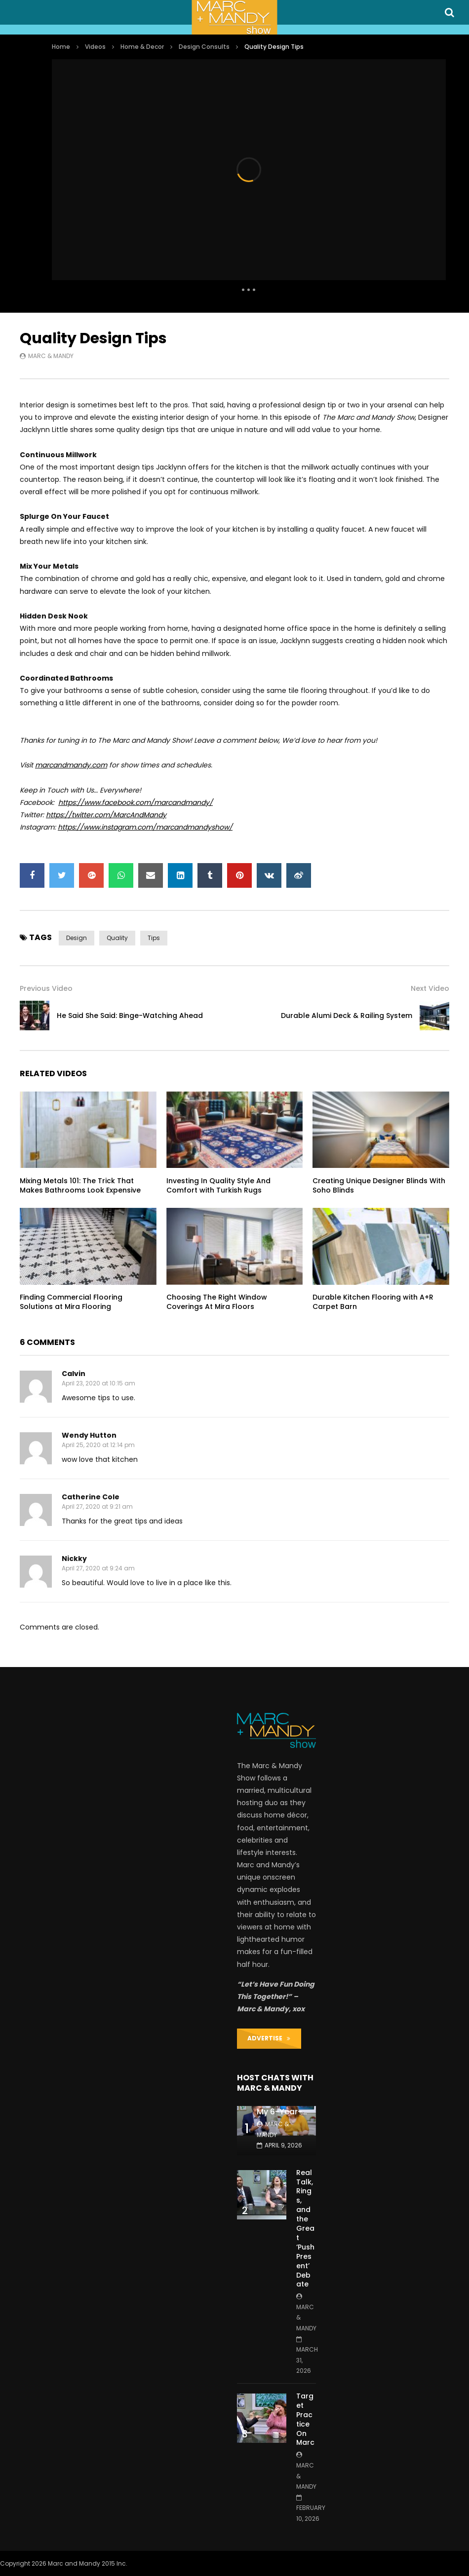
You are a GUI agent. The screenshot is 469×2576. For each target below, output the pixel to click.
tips (154, 938)
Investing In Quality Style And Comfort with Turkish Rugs (218, 1185)
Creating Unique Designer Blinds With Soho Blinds (379, 1185)
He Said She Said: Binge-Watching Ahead (130, 1015)
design (76, 938)
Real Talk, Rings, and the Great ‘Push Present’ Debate (305, 2228)
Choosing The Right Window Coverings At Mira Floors (216, 1301)
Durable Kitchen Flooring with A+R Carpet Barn (373, 1301)
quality (117, 938)
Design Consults (204, 46)
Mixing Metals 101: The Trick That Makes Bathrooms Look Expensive (80, 1185)
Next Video (430, 988)
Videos (95, 46)
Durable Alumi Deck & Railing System (346, 1015)
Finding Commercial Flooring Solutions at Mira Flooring (71, 1301)
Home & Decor (142, 46)
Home (61, 46)
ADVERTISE (268, 2038)
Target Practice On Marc (305, 2419)
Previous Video (46, 988)
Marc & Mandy (51, 356)
